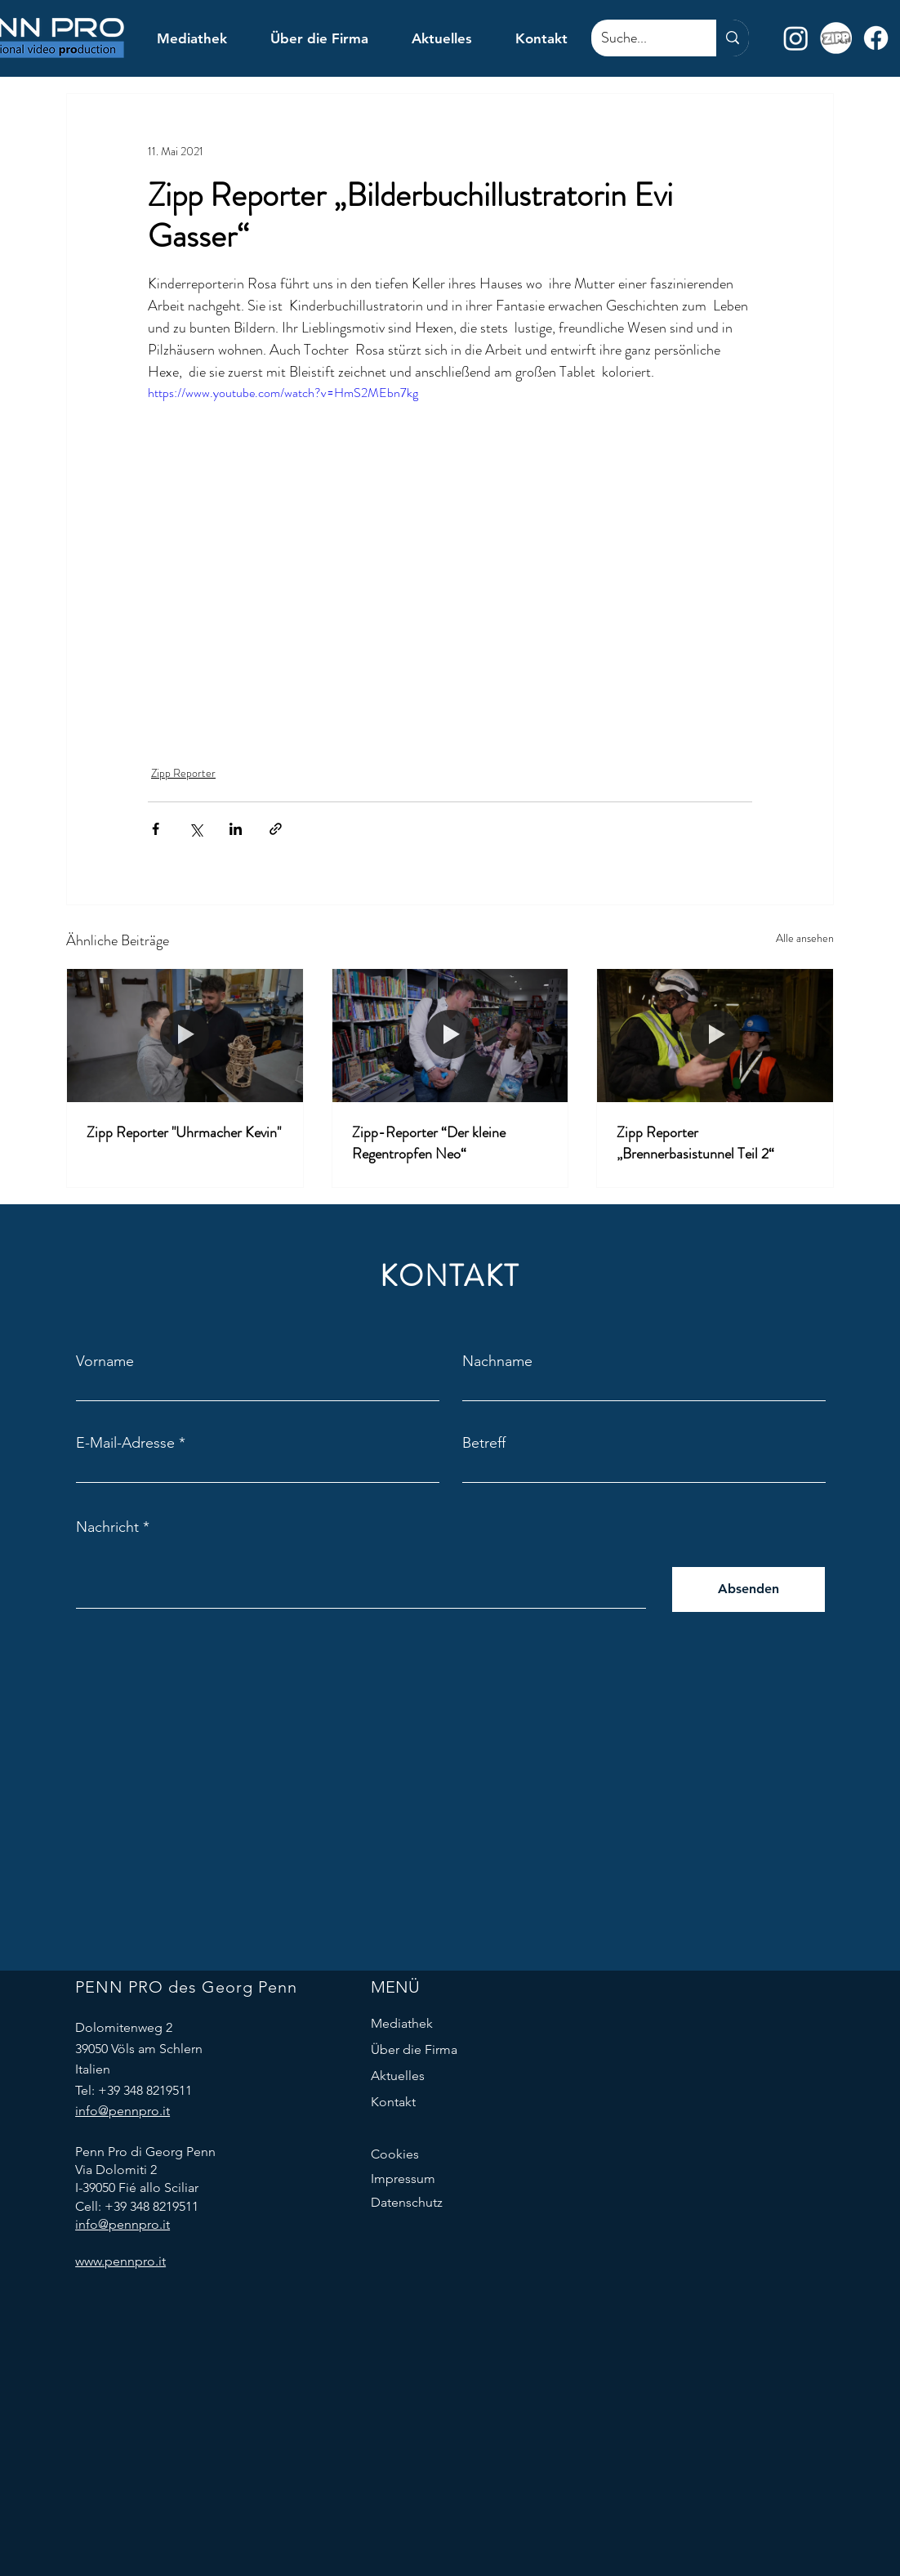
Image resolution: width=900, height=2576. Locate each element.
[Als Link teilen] (275, 829)
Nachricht (107, 1527)
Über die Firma (414, 2049)
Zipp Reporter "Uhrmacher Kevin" (184, 1132)
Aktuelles (398, 2075)
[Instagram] (796, 38)
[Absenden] (748, 1589)
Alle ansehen (805, 938)
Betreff (484, 1442)
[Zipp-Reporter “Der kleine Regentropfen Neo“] (450, 1035)
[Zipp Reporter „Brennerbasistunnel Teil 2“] (715, 1035)
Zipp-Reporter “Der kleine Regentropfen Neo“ (429, 1143)
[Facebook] (876, 38)
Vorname (105, 1361)
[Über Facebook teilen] (155, 829)
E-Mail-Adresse (125, 1442)
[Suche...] (641, 38)
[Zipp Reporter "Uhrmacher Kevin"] (185, 1035)
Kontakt (393, 2101)
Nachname (497, 1361)
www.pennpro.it (120, 2261)
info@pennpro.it (122, 2110)
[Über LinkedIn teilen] (235, 829)
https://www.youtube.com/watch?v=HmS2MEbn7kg (283, 392)
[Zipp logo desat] (836, 38)
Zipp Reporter (183, 773)
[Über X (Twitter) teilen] (195, 829)
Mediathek (402, 2023)
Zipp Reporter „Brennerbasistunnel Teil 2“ (695, 1143)
